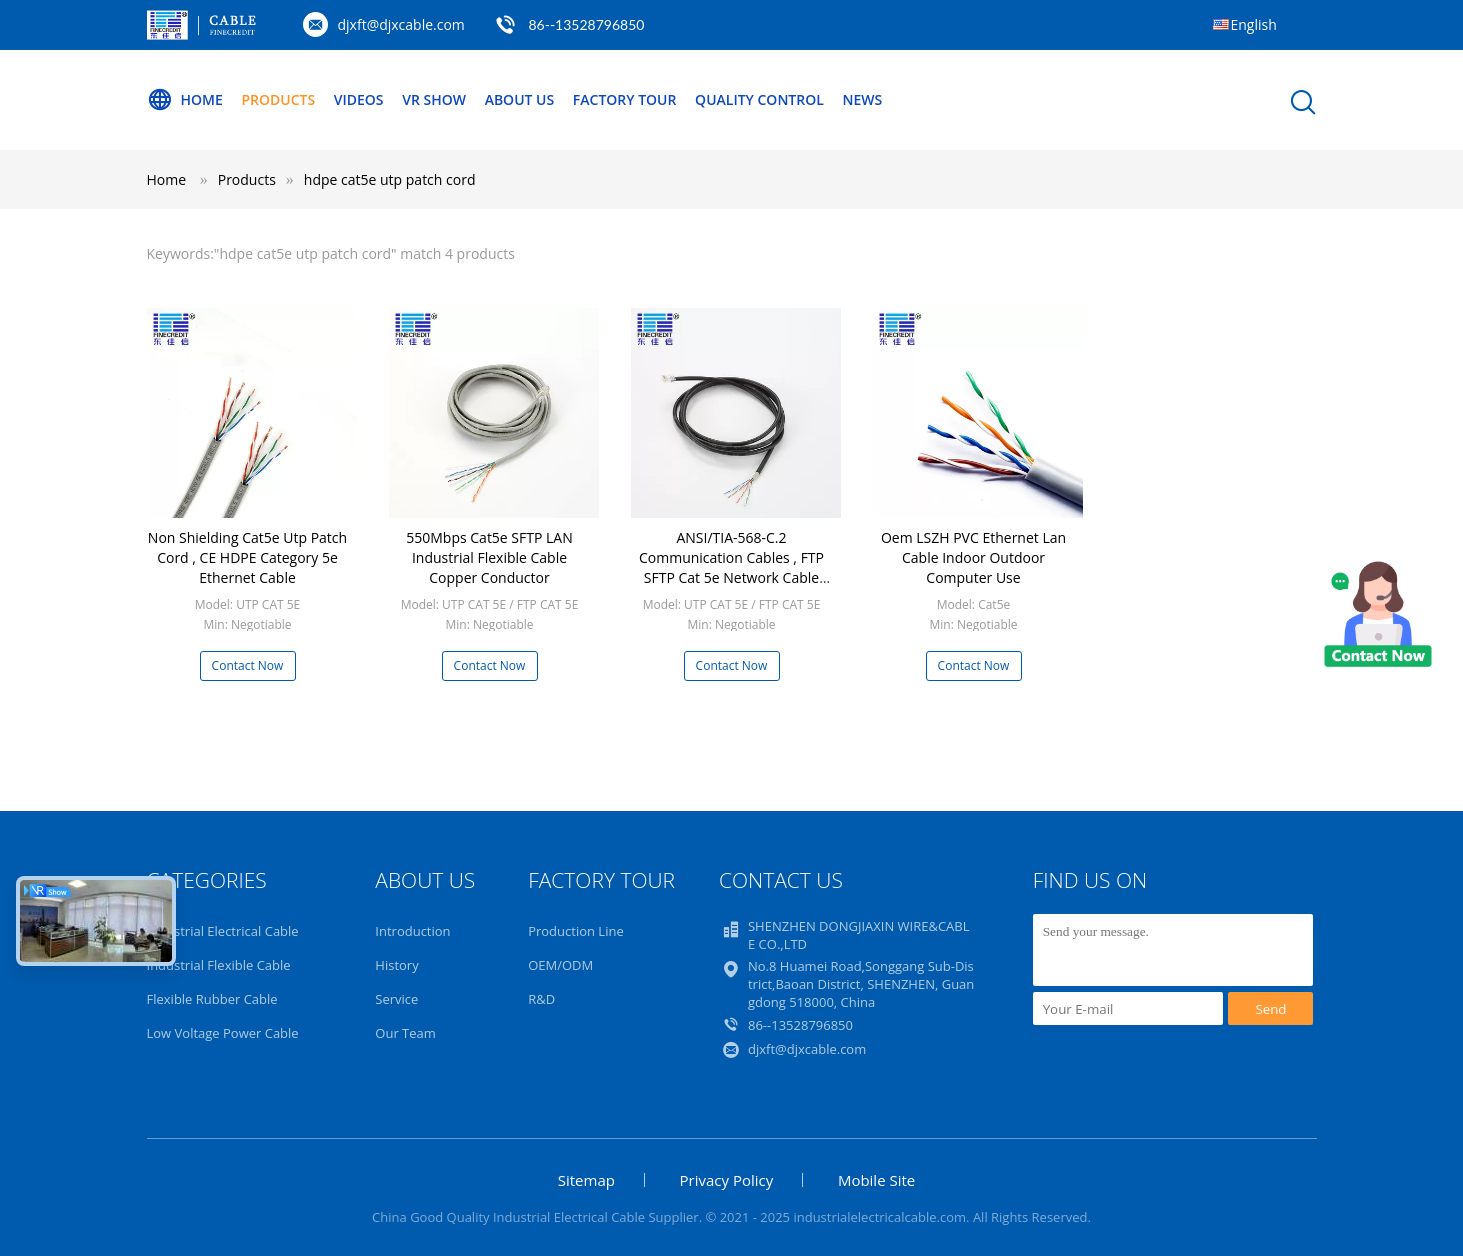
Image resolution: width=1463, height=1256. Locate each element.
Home (185, 100)
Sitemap (586, 1180)
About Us (520, 99)
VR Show (434, 99)
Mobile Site (876, 1180)
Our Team (405, 1033)
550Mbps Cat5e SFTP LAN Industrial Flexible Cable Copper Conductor (489, 557)
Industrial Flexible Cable (219, 965)
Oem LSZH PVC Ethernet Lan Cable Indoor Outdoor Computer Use (973, 557)
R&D (541, 999)
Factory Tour (625, 99)
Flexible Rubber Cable (212, 999)
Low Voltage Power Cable (223, 1033)
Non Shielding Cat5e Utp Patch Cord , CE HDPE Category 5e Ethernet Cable (247, 557)
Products (278, 99)
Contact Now (248, 665)
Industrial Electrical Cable (223, 931)
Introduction (412, 931)
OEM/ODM (560, 965)
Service (396, 999)
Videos (359, 99)
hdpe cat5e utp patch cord (390, 179)
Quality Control (759, 99)
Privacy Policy (727, 1180)
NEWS (862, 99)
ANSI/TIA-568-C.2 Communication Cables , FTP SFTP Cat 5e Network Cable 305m (731, 567)
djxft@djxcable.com (401, 24)
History (396, 965)
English (1254, 24)
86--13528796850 (586, 24)
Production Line (576, 931)
